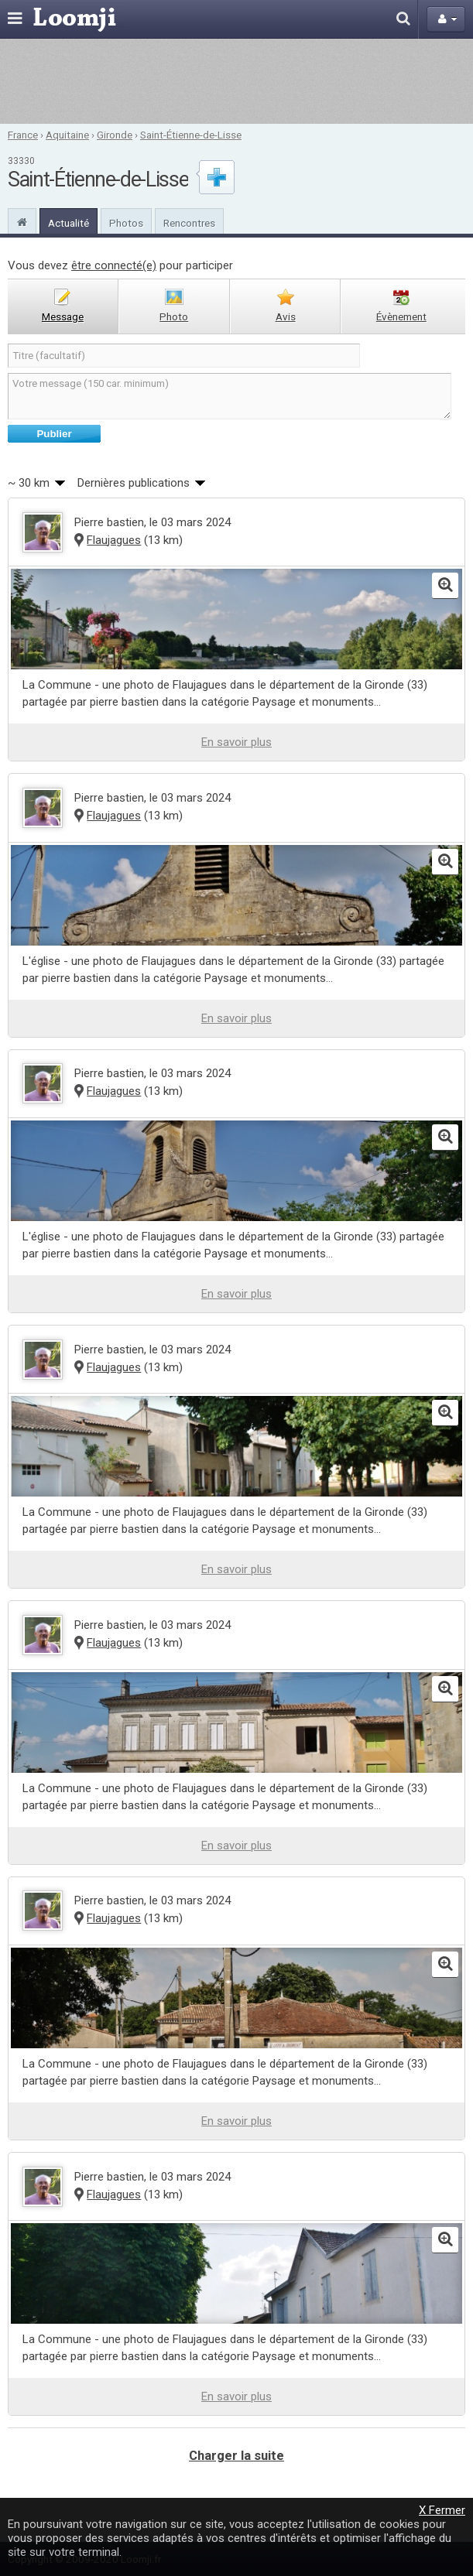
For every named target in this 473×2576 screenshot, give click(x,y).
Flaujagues (114, 540)
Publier (53, 434)
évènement (401, 316)
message (63, 316)
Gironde (114, 134)
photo (173, 316)
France (23, 134)
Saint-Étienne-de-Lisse (191, 134)
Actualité (68, 223)
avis (286, 316)
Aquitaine (67, 134)
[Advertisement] (237, 81)
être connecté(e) (113, 265)
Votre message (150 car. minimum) (229, 396)
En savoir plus (236, 742)
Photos (126, 223)
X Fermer (442, 2510)
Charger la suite (236, 2455)
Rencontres (189, 223)
